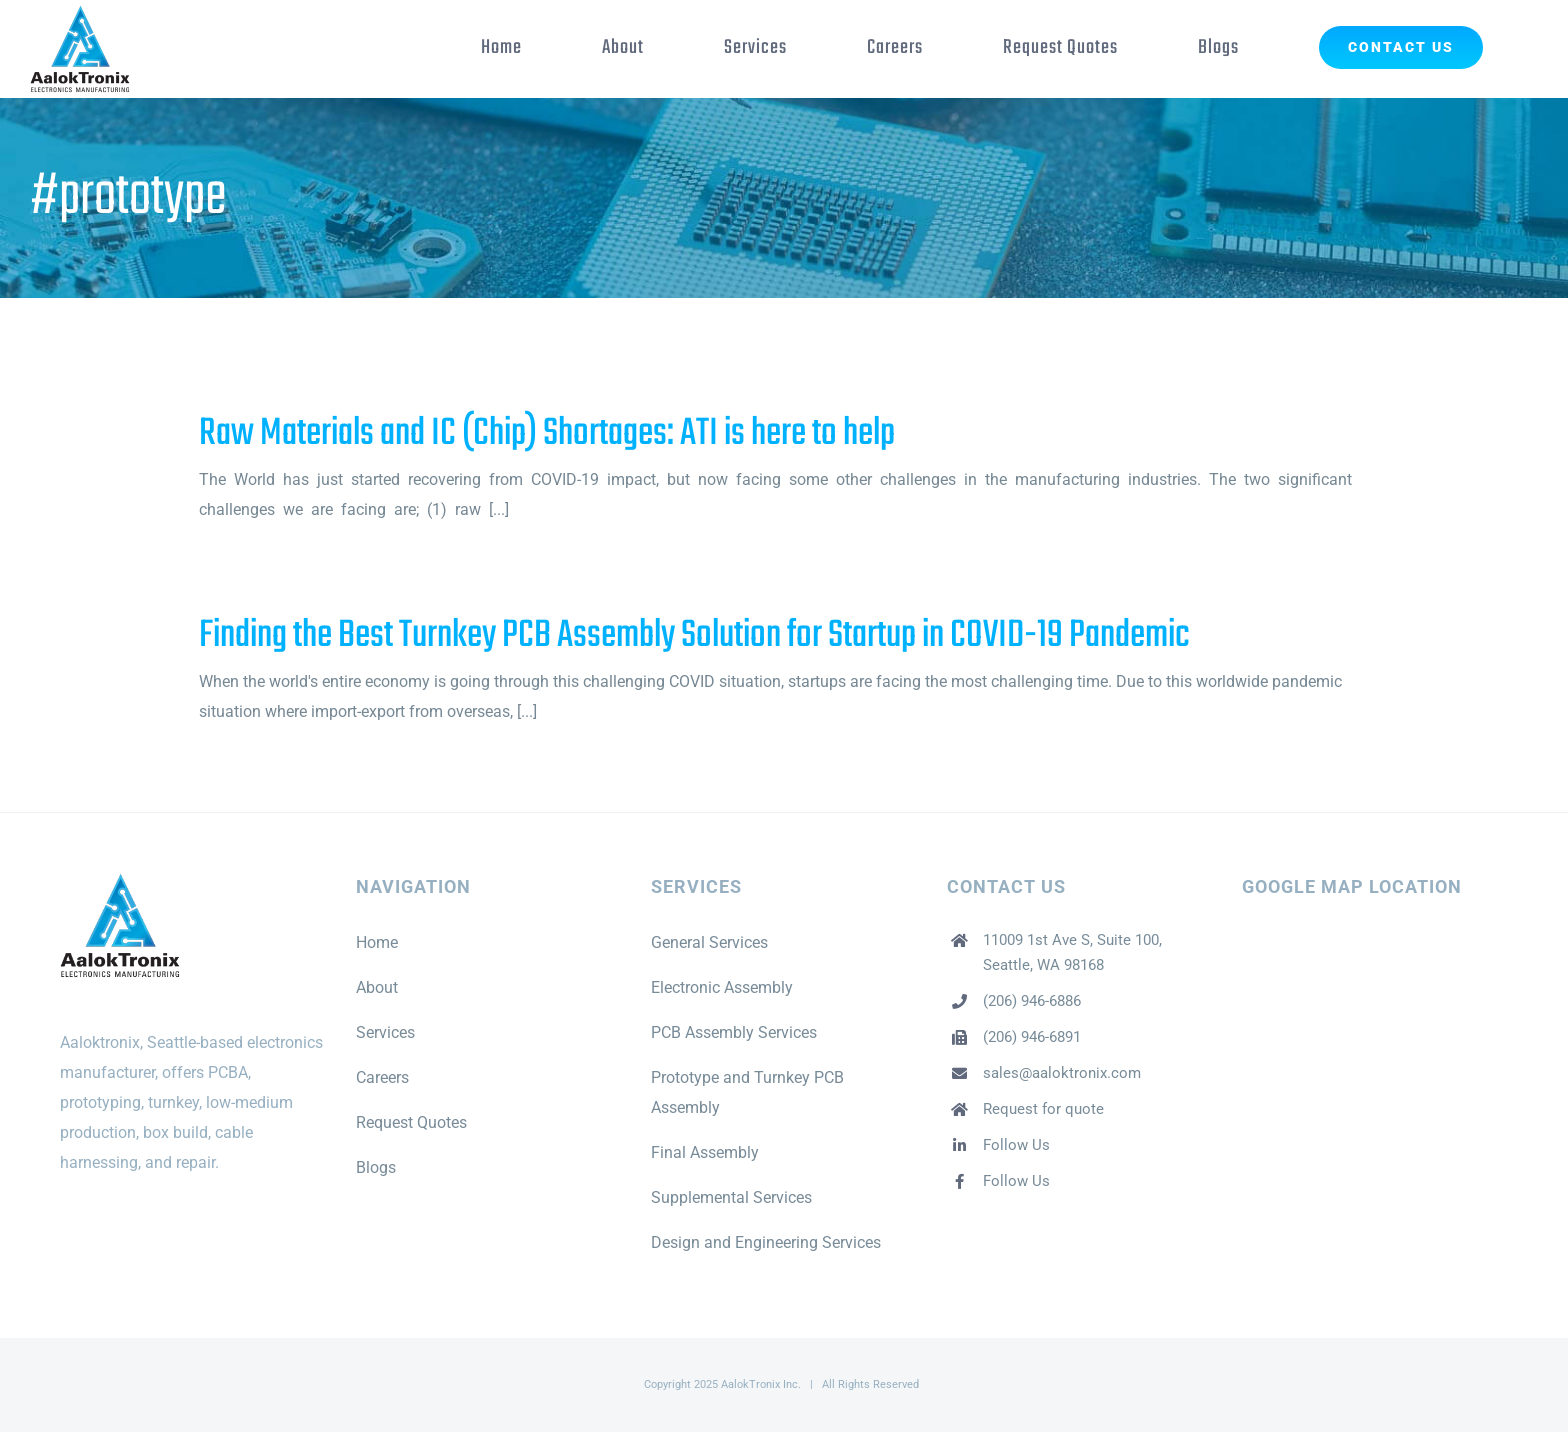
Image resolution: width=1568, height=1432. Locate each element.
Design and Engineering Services (766, 1242)
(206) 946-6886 (1032, 1001)
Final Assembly (705, 1152)
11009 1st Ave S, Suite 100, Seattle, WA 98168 (1072, 953)
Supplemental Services (731, 1197)
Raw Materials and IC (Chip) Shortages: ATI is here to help (547, 434)
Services (385, 1032)
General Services (709, 942)
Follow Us (1016, 1145)
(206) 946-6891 (1032, 1037)
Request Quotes (411, 1122)
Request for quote (1043, 1109)
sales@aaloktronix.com (1062, 1073)
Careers (382, 1077)
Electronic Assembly (722, 987)
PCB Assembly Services (734, 1032)
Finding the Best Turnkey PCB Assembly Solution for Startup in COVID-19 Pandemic (694, 636)
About (377, 987)
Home (377, 942)
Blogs (376, 1167)
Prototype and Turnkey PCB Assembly (747, 1092)
